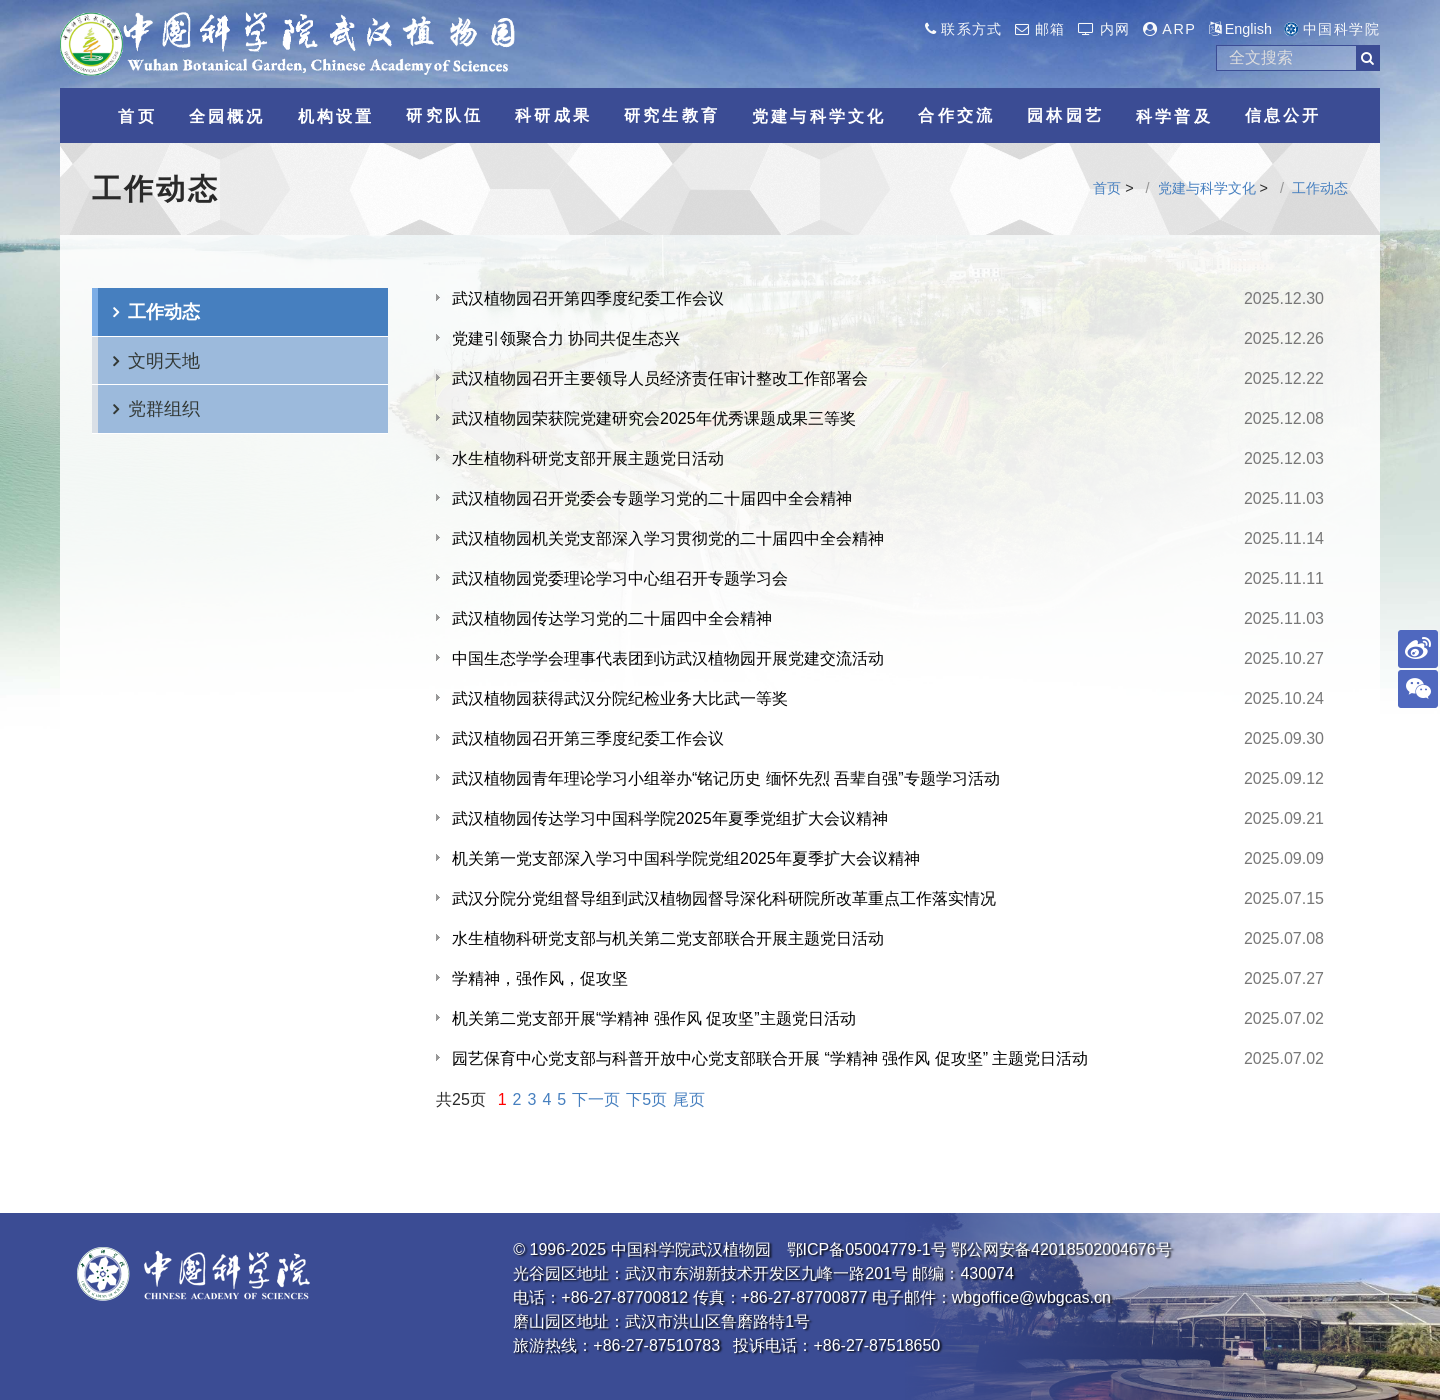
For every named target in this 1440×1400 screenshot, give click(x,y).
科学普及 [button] (1174, 116)
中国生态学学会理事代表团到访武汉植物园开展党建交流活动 (668, 658)
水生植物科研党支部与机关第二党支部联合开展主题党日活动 (668, 938)
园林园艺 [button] (1065, 115)
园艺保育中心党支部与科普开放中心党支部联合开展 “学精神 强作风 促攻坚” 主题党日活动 (770, 1058)
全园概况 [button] (227, 116)
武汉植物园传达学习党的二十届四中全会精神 (612, 618)
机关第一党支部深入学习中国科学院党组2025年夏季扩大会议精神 (686, 858)
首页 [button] (137, 116)
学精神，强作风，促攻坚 (540, 978)
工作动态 (1320, 188)
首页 (1107, 188)
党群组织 (164, 408)
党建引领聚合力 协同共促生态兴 (566, 338)
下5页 (646, 1099)
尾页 (689, 1099)
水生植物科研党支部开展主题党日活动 (588, 458)
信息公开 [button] (1283, 115)
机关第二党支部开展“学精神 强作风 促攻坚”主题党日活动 (654, 1018)
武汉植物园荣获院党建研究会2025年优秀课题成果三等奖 (654, 418)
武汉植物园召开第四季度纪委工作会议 (588, 298)
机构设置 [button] (336, 116)
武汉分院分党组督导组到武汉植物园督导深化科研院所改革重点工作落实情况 (724, 898)
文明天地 (164, 360)
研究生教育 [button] (672, 115)
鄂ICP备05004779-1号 (867, 1249)
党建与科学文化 (1207, 188)
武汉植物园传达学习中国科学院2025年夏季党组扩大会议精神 (670, 818)
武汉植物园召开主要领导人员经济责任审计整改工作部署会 (660, 378)
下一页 (596, 1099)
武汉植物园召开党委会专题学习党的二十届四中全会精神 (652, 498)
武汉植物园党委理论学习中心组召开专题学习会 (620, 578)
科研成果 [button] (553, 115)
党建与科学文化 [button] (819, 116)
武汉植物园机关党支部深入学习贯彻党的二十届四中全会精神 (668, 538)
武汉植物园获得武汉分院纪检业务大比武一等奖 (620, 698)
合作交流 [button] (956, 115)
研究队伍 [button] (444, 115)
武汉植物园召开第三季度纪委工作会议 (588, 738)
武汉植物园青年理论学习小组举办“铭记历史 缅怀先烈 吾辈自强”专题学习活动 (726, 778)
